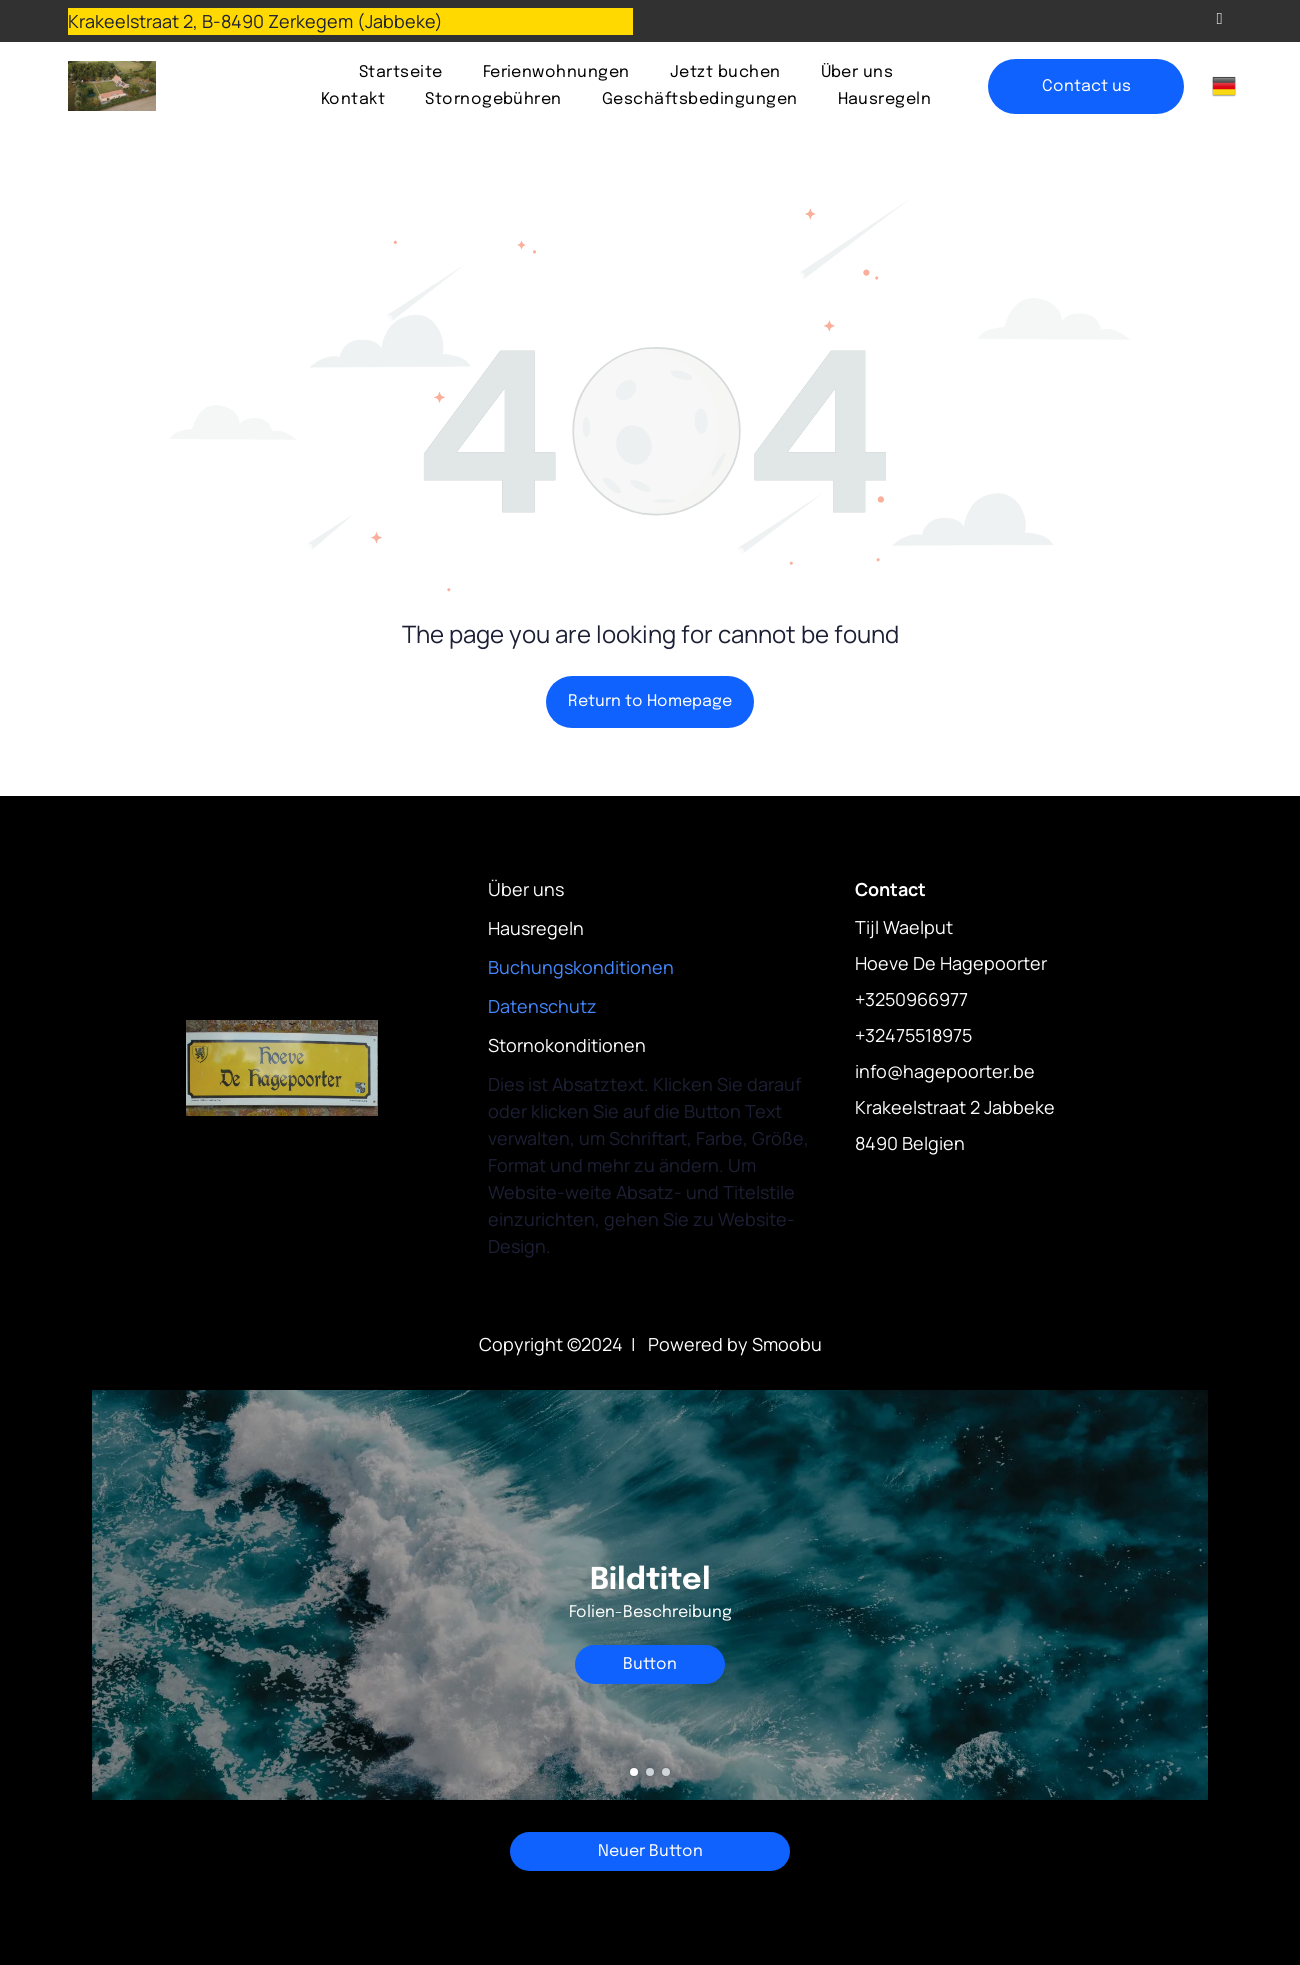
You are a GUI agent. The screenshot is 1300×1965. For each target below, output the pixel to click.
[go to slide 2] (650, 1772)
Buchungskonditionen (581, 967)
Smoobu (787, 1344)
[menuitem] (401, 72)
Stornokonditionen (567, 1045)
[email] (1219, 21)
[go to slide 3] (666, 1772)
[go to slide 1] (634, 1772)
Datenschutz (542, 1006)
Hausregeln (536, 928)
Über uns (526, 889)
